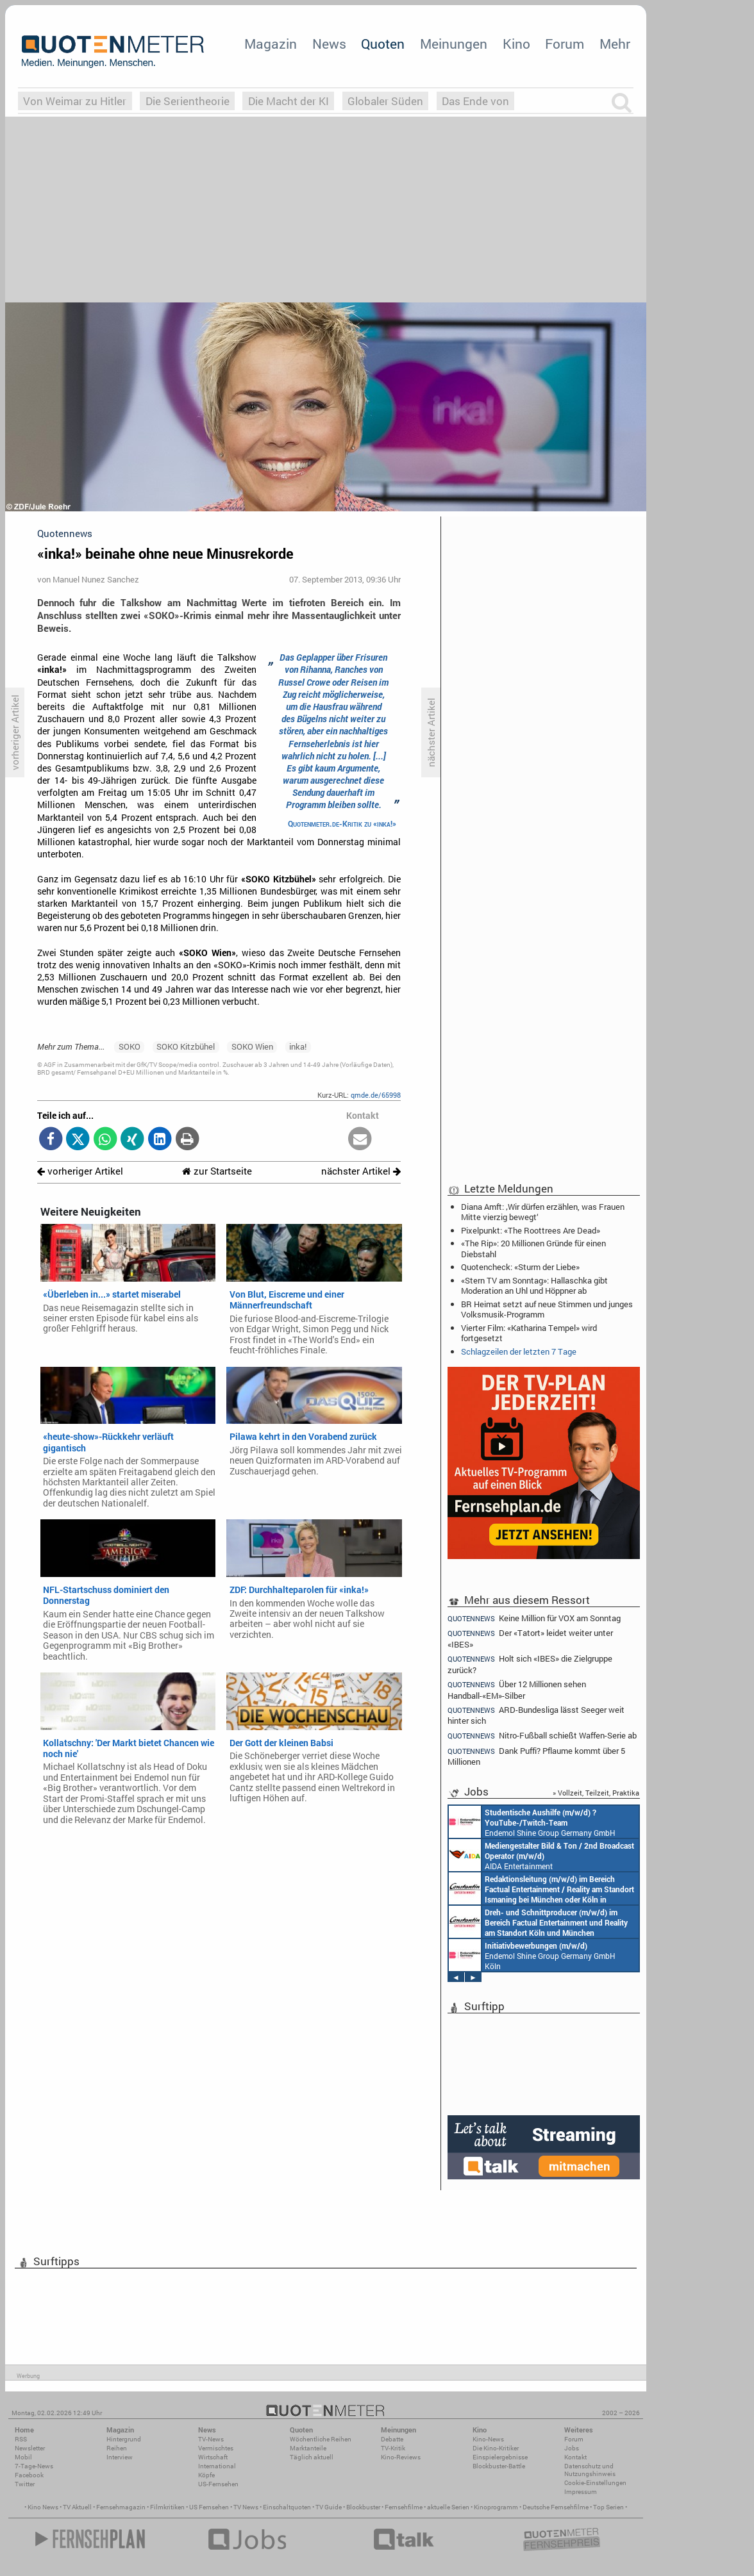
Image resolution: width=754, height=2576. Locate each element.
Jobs (571, 2448)
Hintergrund (123, 2439)
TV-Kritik (393, 2448)
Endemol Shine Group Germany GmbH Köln (532, 1822)
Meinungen (453, 44)
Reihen (116, 2448)
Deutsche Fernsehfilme (556, 2507)
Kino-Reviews (401, 2457)
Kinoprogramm (496, 2507)
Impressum (580, 2492)
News (329, 44)
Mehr (614, 44)
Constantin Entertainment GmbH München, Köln (541, 1888)
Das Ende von (475, 101)
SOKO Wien (252, 1046)
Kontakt (575, 2457)
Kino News (43, 2507)
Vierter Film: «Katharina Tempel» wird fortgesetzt (529, 1333)
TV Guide (328, 2507)
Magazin (270, 44)
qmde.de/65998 (376, 1095)
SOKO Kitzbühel (185, 1046)
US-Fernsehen (218, 2484)
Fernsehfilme (404, 2507)
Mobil (23, 2457)
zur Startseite (217, 1171)
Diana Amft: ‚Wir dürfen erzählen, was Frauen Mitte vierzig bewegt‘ (542, 1212)
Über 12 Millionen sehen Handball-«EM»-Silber (517, 1689)
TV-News (211, 2439)
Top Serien (608, 2507)
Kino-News (488, 2439)
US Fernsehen (209, 2507)
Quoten (383, 44)
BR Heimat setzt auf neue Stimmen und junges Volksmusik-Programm (547, 1309)
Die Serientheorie (188, 101)
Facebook (29, 2475)
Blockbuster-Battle (499, 2466)
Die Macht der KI (288, 101)
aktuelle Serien (448, 2507)
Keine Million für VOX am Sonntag (534, 1618)
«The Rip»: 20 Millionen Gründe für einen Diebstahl (533, 1248)
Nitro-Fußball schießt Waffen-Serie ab (542, 1735)
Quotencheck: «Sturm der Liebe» (520, 1267)
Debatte (392, 2439)
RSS (21, 2439)
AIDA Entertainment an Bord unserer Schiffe (541, 1855)
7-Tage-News (34, 2466)
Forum (564, 44)
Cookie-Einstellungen (595, 2483)
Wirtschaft (213, 2457)
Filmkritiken (167, 2507)
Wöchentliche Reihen (320, 2439)
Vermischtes (215, 2448)
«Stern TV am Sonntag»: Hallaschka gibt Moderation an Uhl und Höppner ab (534, 1285)
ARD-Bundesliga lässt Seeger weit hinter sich (536, 1715)
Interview (119, 2457)
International (217, 2466)
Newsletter (30, 2448)
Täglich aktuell (311, 2457)
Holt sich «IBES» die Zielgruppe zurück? (530, 1663)
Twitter (25, 2484)
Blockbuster (363, 2507)
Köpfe (206, 2475)
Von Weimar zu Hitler (74, 101)
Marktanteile (308, 2448)
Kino (516, 44)
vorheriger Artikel (80, 1171)
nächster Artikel (361, 1171)
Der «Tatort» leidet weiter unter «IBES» (530, 1638)
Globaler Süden (385, 101)
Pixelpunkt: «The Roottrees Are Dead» (530, 1230)
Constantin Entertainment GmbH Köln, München (538, 1922)
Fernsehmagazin (121, 2507)
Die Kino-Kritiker (496, 2448)
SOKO (129, 1046)
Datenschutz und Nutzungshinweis (590, 2470)
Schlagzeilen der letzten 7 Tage (518, 1351)
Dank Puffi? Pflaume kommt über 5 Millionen (536, 1756)
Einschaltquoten (287, 2507)
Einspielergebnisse (500, 2457)
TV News (245, 2507)
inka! (297, 1046)
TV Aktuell (77, 2507)
